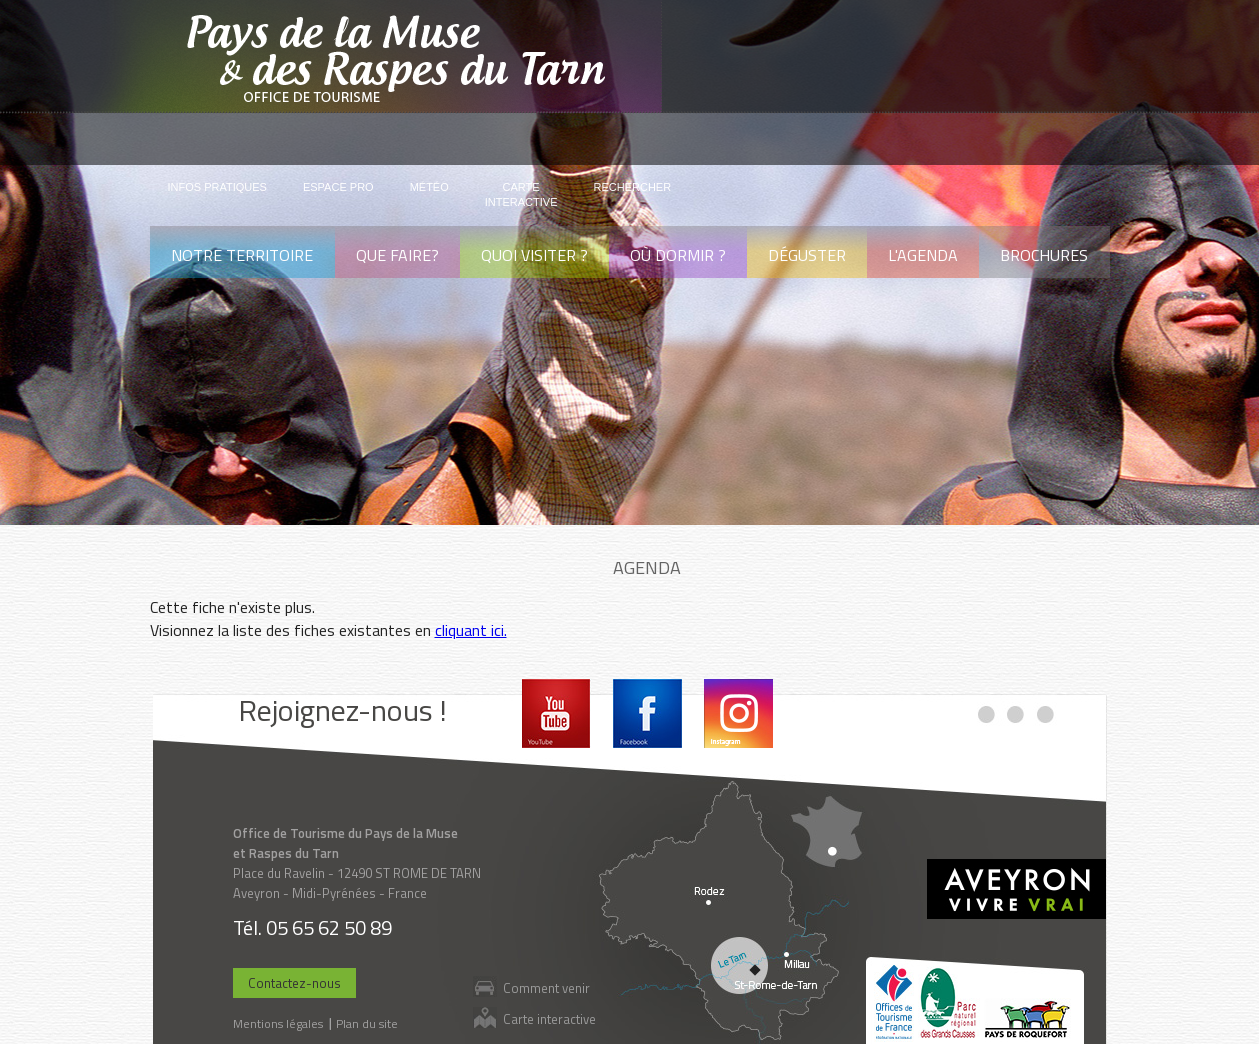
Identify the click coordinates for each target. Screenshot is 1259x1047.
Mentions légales (278, 1023)
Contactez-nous (294, 983)
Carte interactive (549, 1018)
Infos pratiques (217, 187)
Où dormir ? (678, 255)
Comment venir (546, 987)
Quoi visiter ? (534, 255)
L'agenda (923, 255)
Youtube (556, 713)
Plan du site (367, 1023)
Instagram (738, 713)
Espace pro (338, 187)
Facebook (647, 713)
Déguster (807, 255)
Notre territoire (242, 255)
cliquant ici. (471, 630)
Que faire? (397, 255)
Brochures (1044, 255)
